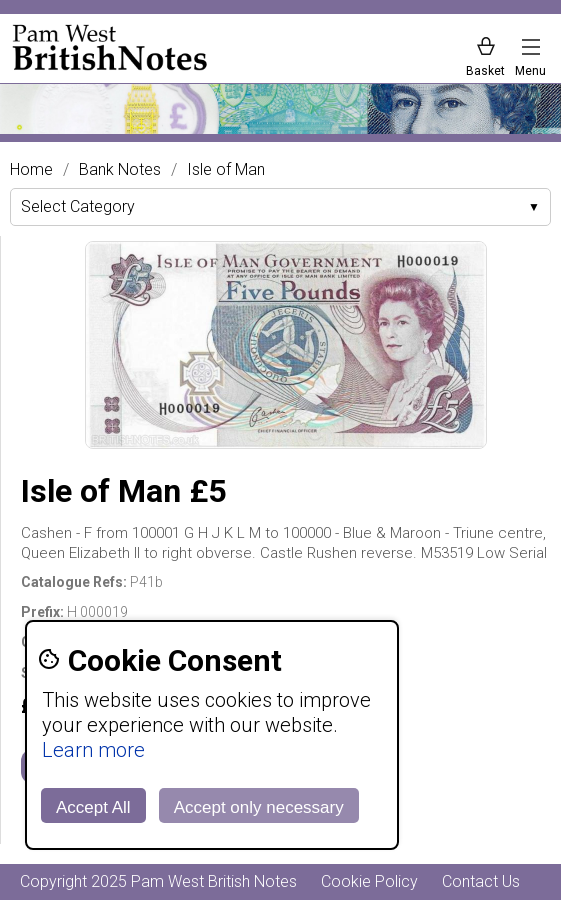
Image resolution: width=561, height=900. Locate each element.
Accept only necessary (259, 807)
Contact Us (481, 881)
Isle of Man (226, 170)
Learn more (93, 750)
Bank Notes (120, 170)
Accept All (93, 807)
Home (31, 170)
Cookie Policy (369, 881)
